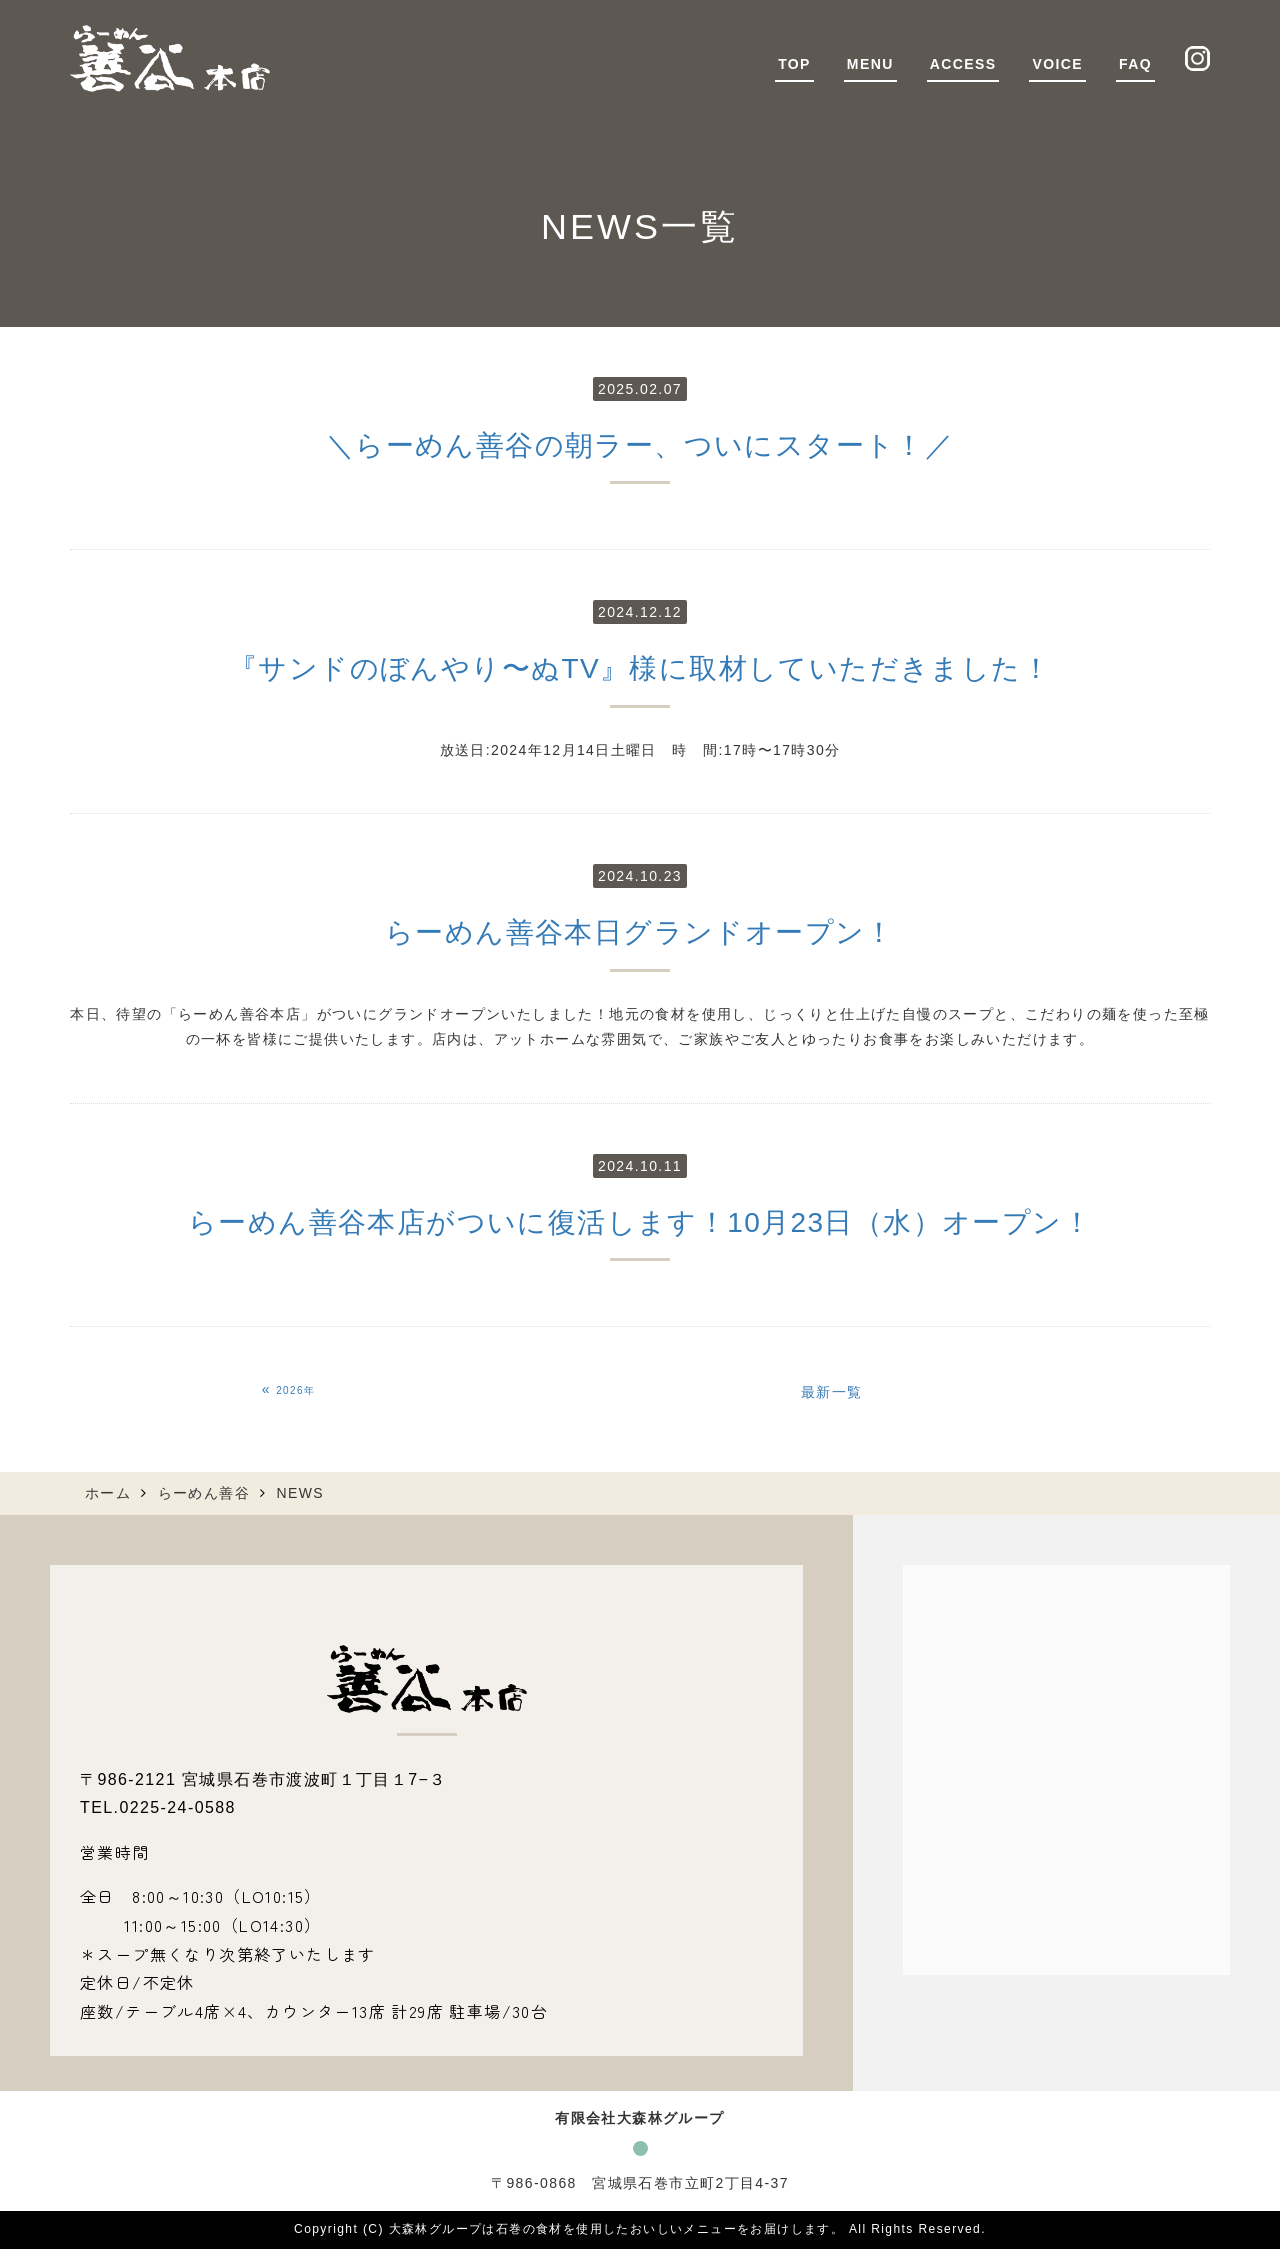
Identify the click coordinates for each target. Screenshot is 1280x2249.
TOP (794, 64)
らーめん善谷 (204, 1493)
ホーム (108, 1493)
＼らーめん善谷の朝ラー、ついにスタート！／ (640, 445)
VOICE (1057, 64)
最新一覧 (832, 1392)
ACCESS (963, 64)
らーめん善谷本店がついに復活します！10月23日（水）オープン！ (640, 1222)
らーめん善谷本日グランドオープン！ (640, 932)
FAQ (1135, 64)
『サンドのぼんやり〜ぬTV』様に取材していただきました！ (640, 668)
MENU (870, 64)
